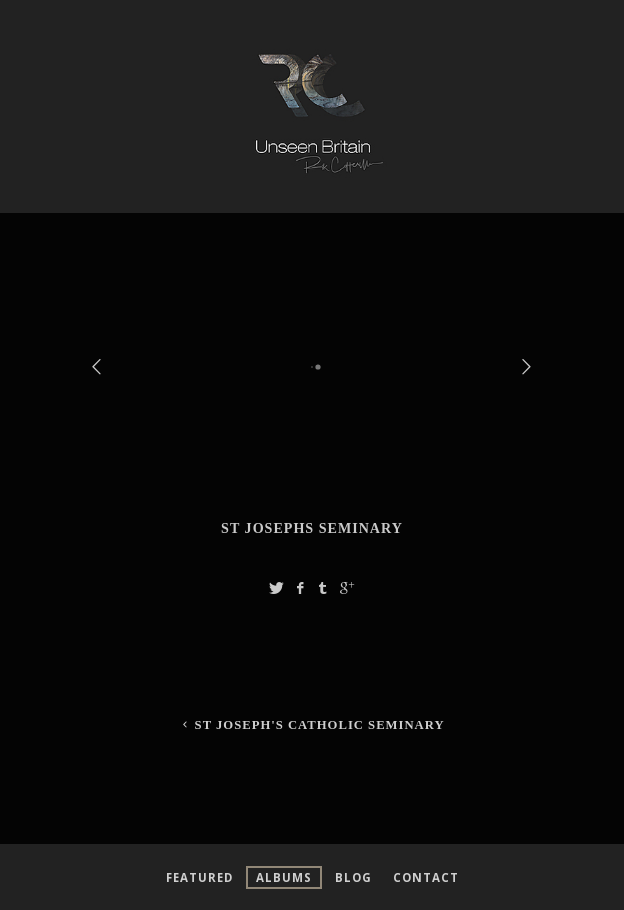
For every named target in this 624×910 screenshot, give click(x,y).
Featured (199, 877)
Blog (353, 877)
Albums (284, 877)
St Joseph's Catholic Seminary (311, 725)
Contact (426, 877)
